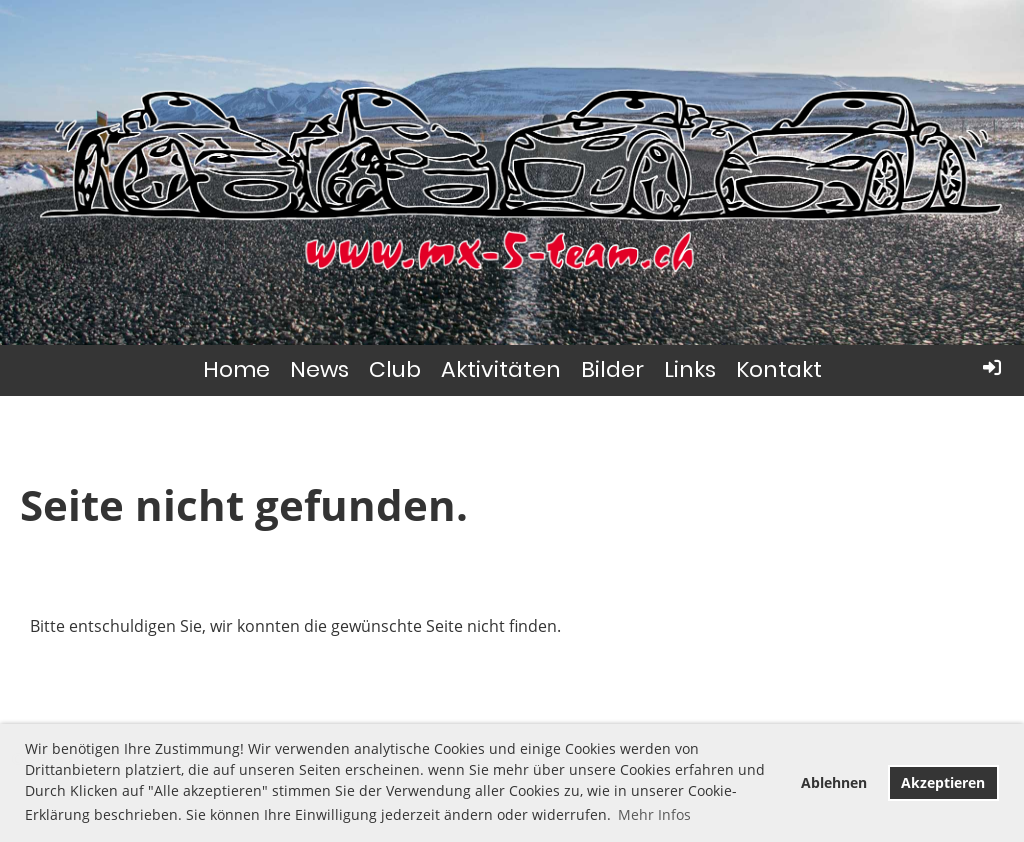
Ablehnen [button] (834, 782)
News (319, 369)
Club (395, 369)
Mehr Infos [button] (654, 814)
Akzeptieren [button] (943, 782)
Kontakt (779, 369)
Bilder (612, 369)
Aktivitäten (501, 369)
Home (236, 369)
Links (690, 369)
